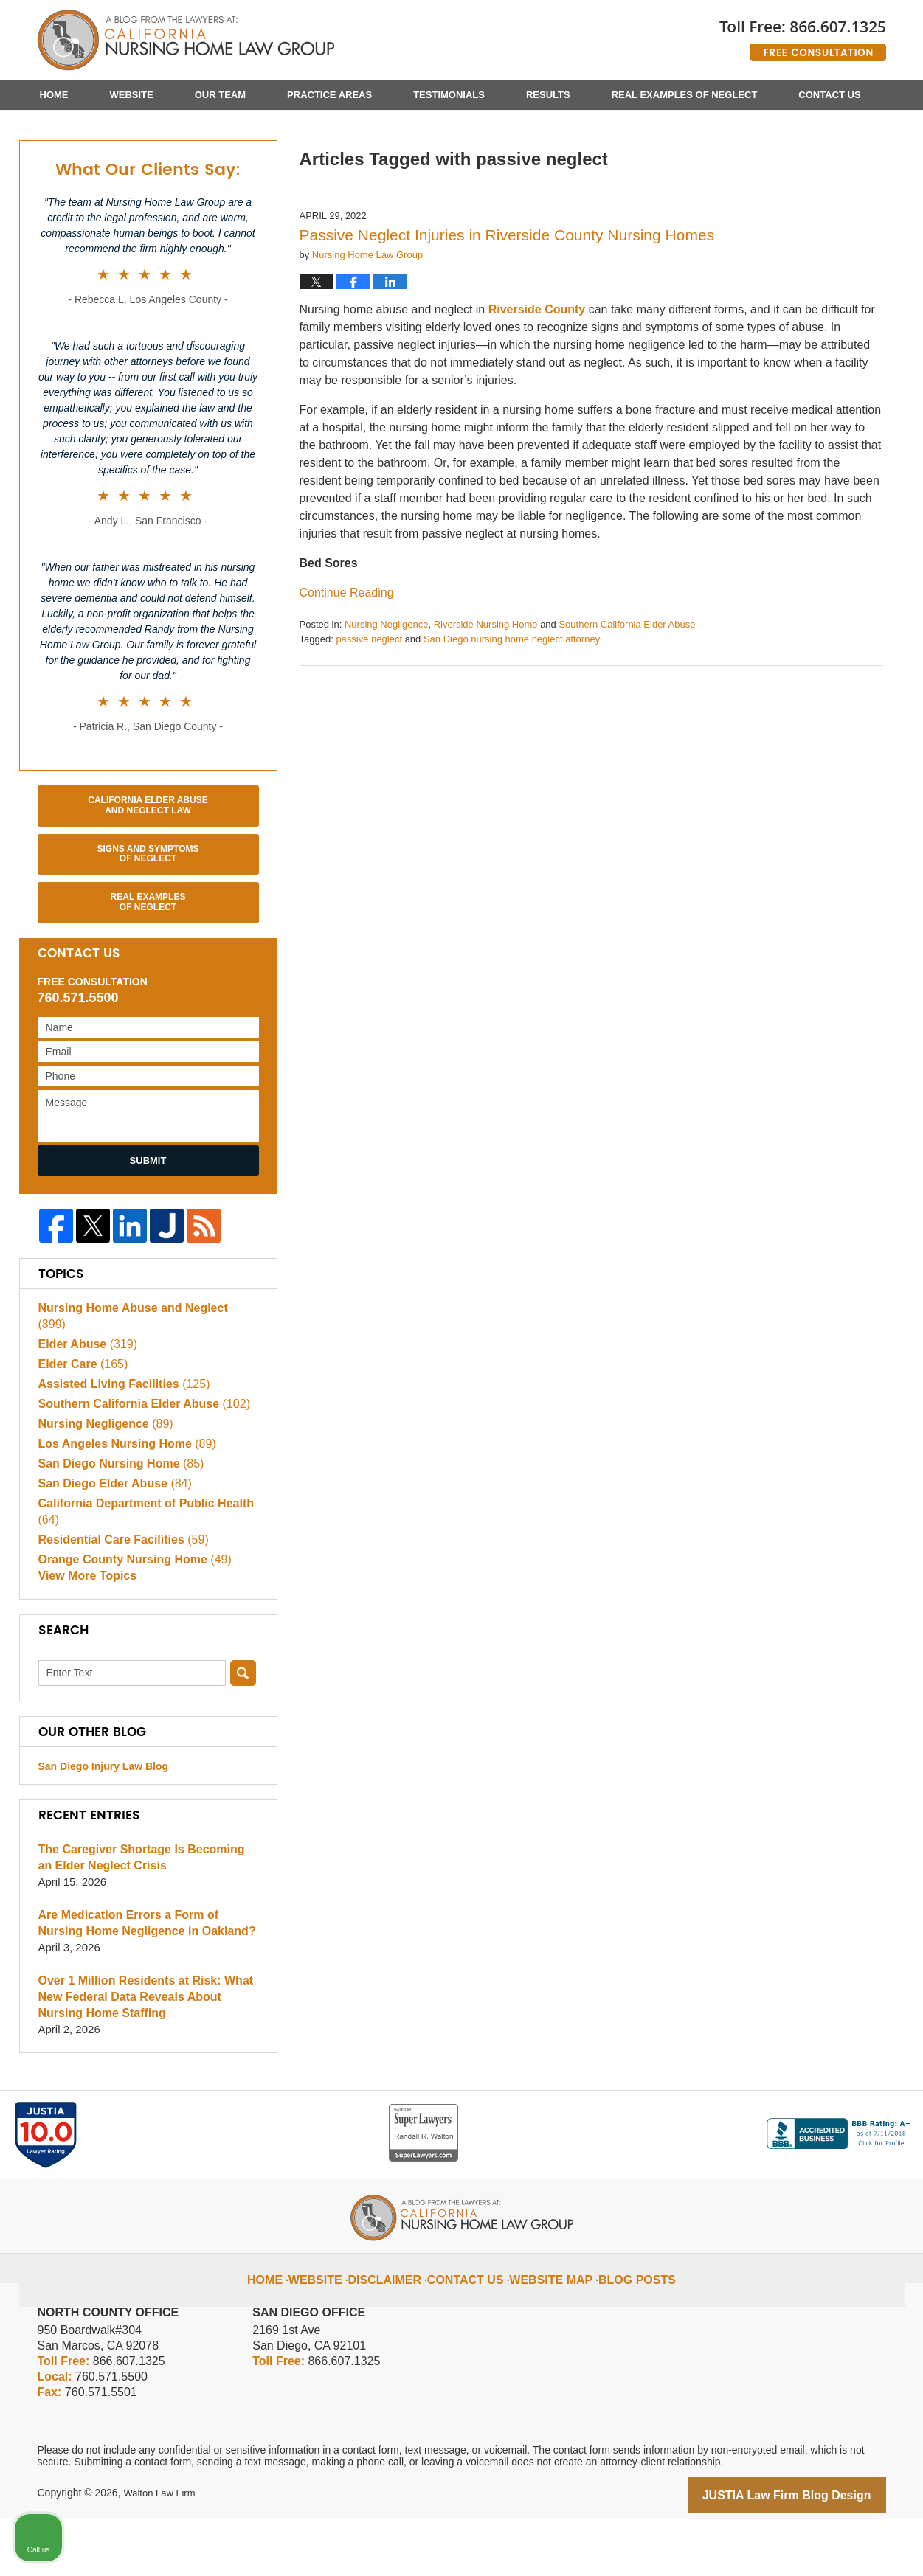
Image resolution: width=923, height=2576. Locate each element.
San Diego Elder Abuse (110, 1538)
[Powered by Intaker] (797, 2545)
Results (548, 94)
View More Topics (84, 1634)
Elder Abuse (84, 1399)
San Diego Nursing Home (116, 1519)
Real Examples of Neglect (685, 94)
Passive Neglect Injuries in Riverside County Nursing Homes (507, 307)
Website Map (548, 2326)
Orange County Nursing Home (129, 1614)
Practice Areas (329, 94)
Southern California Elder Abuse (627, 697)
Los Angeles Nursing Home (121, 1499)
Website (131, 94)
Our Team (220, 94)
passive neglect (369, 712)
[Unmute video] (662, 2105)
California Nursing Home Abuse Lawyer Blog (186, 41)
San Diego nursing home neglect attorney (512, 712)
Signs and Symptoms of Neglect (147, 927)
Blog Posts (623, 2326)
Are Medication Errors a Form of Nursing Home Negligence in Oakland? (145, 1982)
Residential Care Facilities (118, 1595)
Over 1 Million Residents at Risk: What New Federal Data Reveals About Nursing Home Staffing (146, 2055)
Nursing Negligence (386, 697)
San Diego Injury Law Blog (103, 1825)
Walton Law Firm (162, 2552)
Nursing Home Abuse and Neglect (141, 1379)
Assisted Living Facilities (118, 1439)
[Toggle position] (843, 2105)
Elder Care (80, 1419)
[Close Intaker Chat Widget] (874, 2105)
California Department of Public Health (139, 1566)
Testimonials (449, 94)
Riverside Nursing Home (486, 697)
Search (243, 1732)
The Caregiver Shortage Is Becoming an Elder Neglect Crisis (143, 1916)
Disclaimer (400, 2326)
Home (54, 94)
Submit (148, 1233)
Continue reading (347, 665)
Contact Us (829, 94)
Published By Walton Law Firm (802, 35)
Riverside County (537, 382)
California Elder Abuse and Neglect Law (147, 878)
